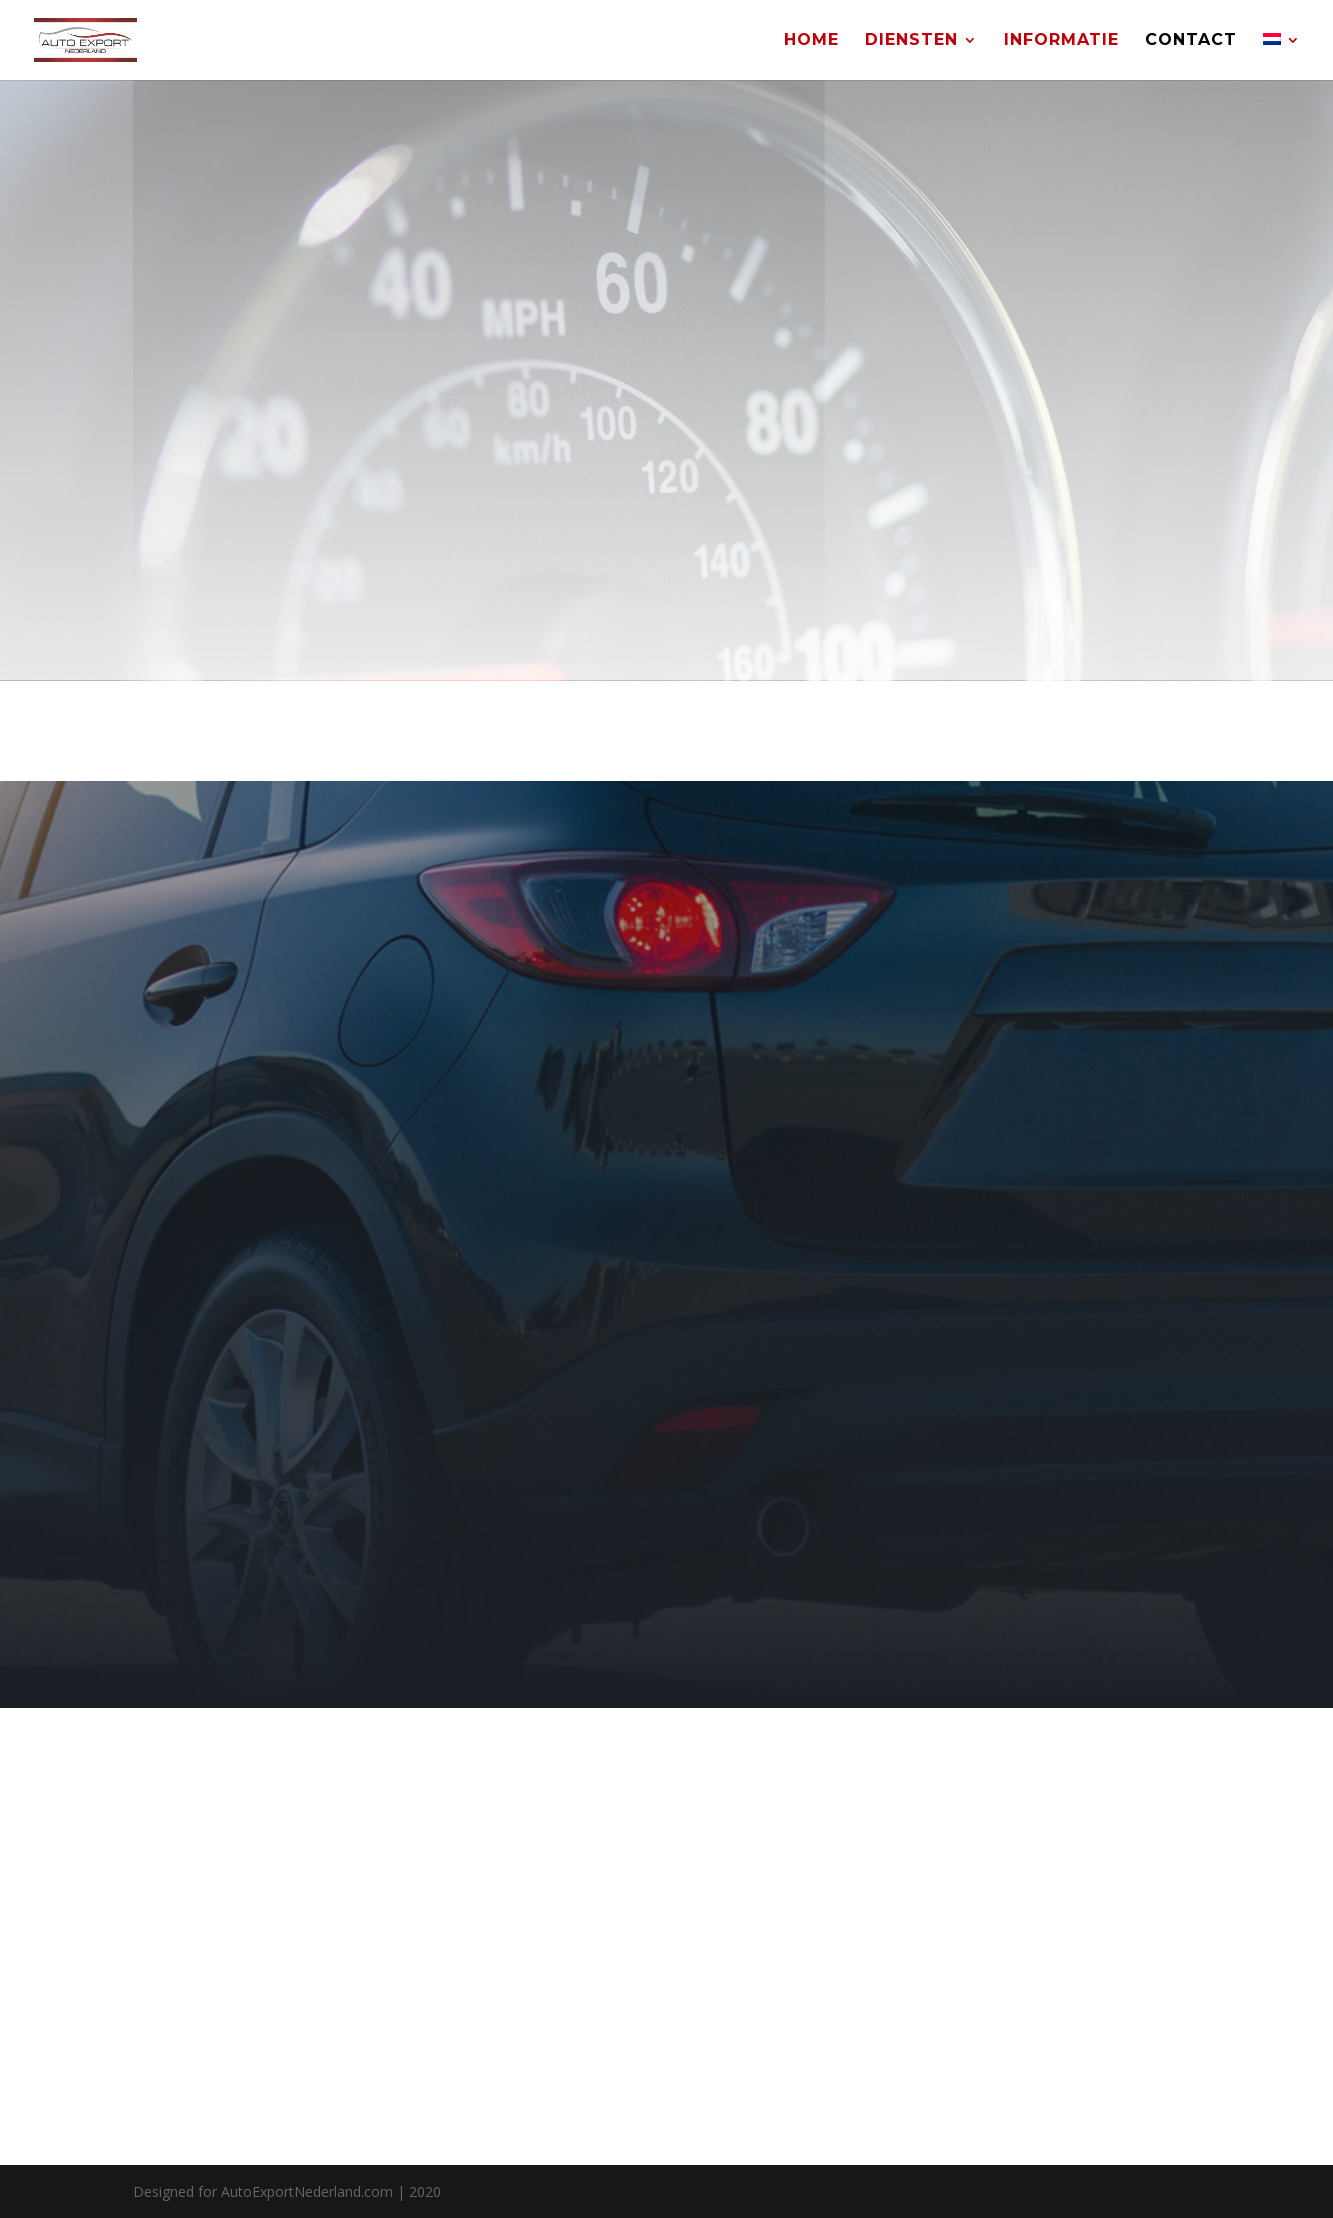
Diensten (911, 41)
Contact (1191, 41)
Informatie (1061, 41)
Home (811, 41)
